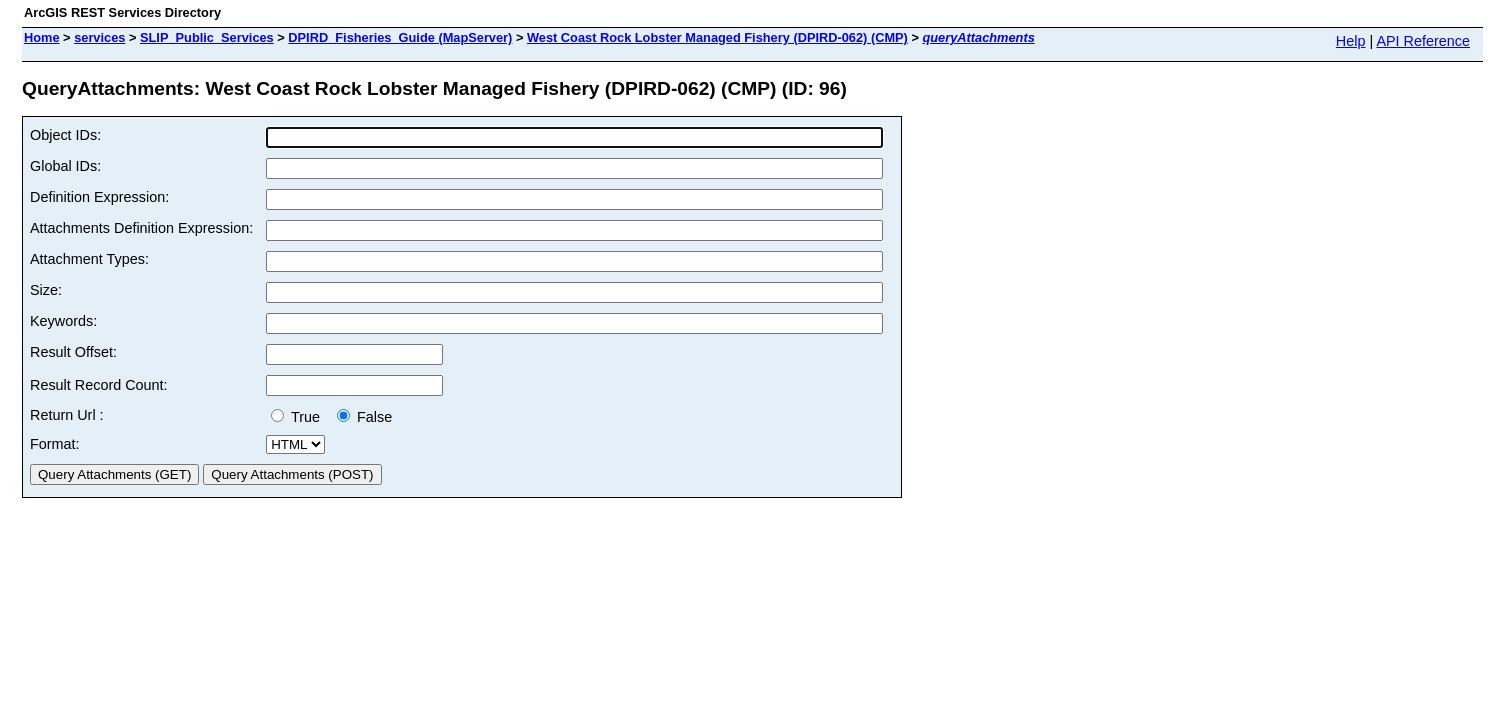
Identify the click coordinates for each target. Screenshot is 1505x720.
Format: (55, 444)
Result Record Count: (99, 385)
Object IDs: (65, 135)
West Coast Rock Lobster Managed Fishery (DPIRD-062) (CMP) (717, 37)
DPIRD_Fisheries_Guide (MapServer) (400, 37)
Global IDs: (65, 166)
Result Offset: (73, 352)
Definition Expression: (99, 197)
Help (1351, 41)
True (299, 417)
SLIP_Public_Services (207, 37)
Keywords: (63, 321)
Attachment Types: (89, 259)
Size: (46, 290)
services (99, 37)
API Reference (1423, 41)
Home (42, 37)
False (364, 417)
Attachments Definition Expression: (141, 228)
